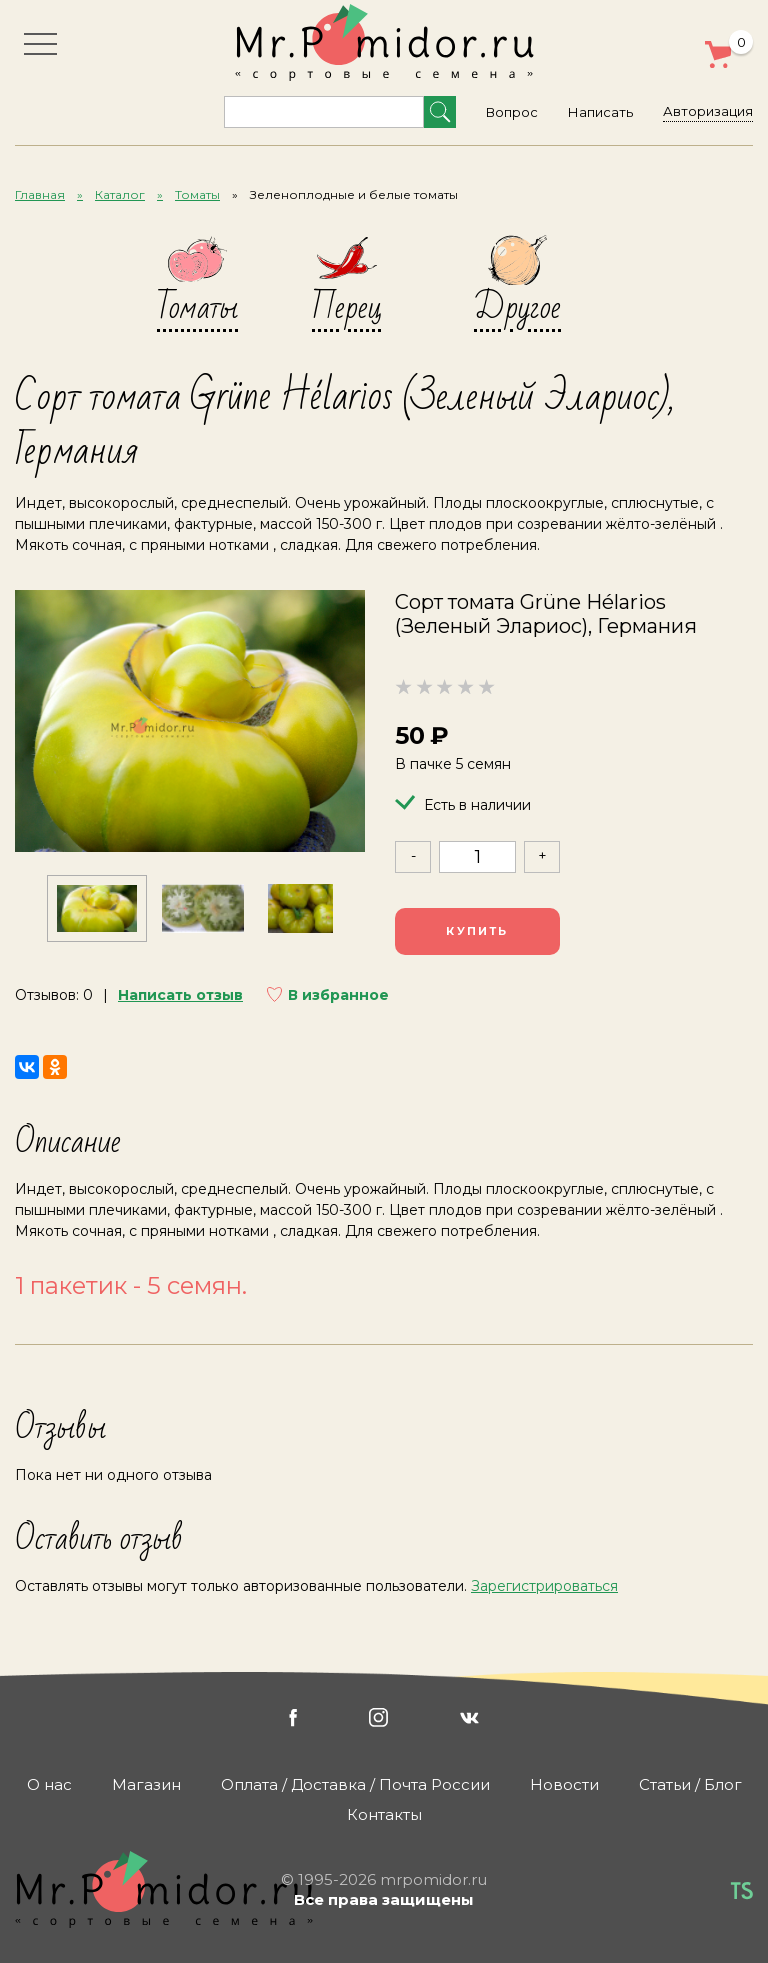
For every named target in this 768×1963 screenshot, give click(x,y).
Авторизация (708, 111)
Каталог (120, 194)
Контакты (384, 1814)
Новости (564, 1784)
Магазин (146, 1784)
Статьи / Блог (690, 1784)
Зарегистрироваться (544, 1586)
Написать (600, 112)
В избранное (338, 995)
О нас (49, 1784)
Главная (40, 194)
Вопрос (512, 112)
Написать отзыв (180, 995)
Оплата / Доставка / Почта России (355, 1784)
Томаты (197, 194)
